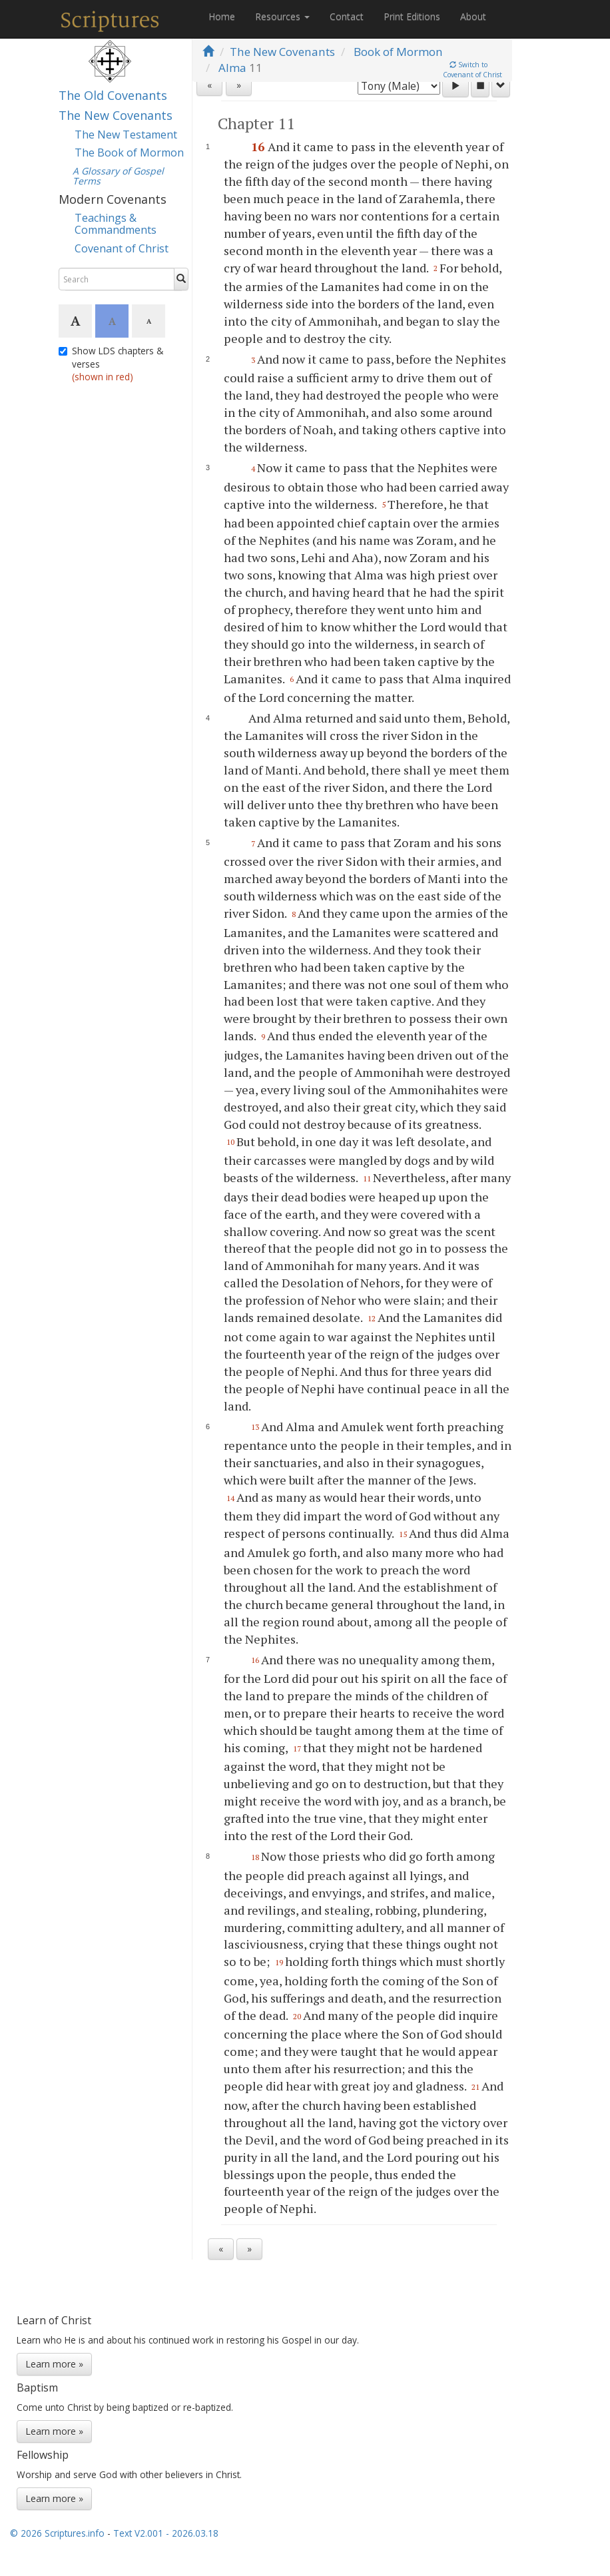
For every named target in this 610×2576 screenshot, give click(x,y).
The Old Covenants (113, 95)
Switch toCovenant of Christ (472, 69)
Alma (232, 67)
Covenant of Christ (121, 248)
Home (221, 16)
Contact (347, 16)
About (473, 16)
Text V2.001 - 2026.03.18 (165, 2541)
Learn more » (54, 2373)
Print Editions (412, 16)
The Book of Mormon (129, 152)
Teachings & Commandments (115, 223)
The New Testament (126, 134)
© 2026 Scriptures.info (57, 2541)
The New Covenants (115, 115)
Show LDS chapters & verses (111, 363)
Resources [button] (282, 16)
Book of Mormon (398, 51)
